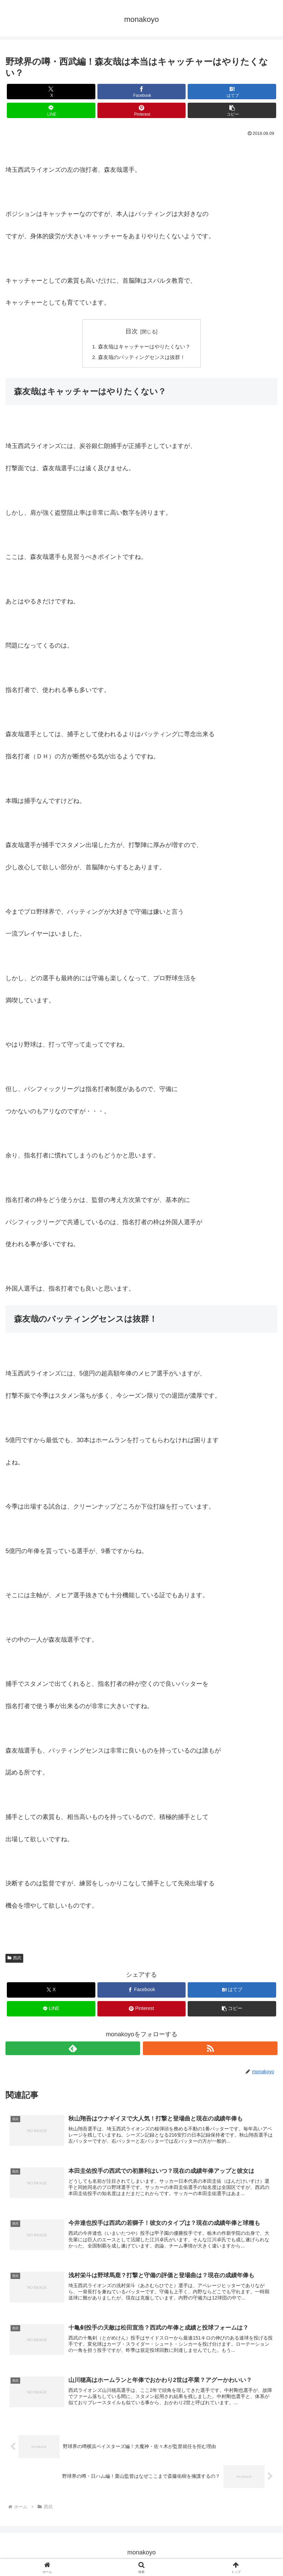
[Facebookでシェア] (141, 91)
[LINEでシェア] (51, 110)
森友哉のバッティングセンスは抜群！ (141, 358)
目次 (131, 331)
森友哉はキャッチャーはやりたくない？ (144, 347)
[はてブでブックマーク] (232, 91)
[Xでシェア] (51, 91)
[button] (232, 110)
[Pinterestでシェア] (141, 110)
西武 (14, 1959)
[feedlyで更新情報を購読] (72, 2049)
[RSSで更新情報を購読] (210, 2049)
